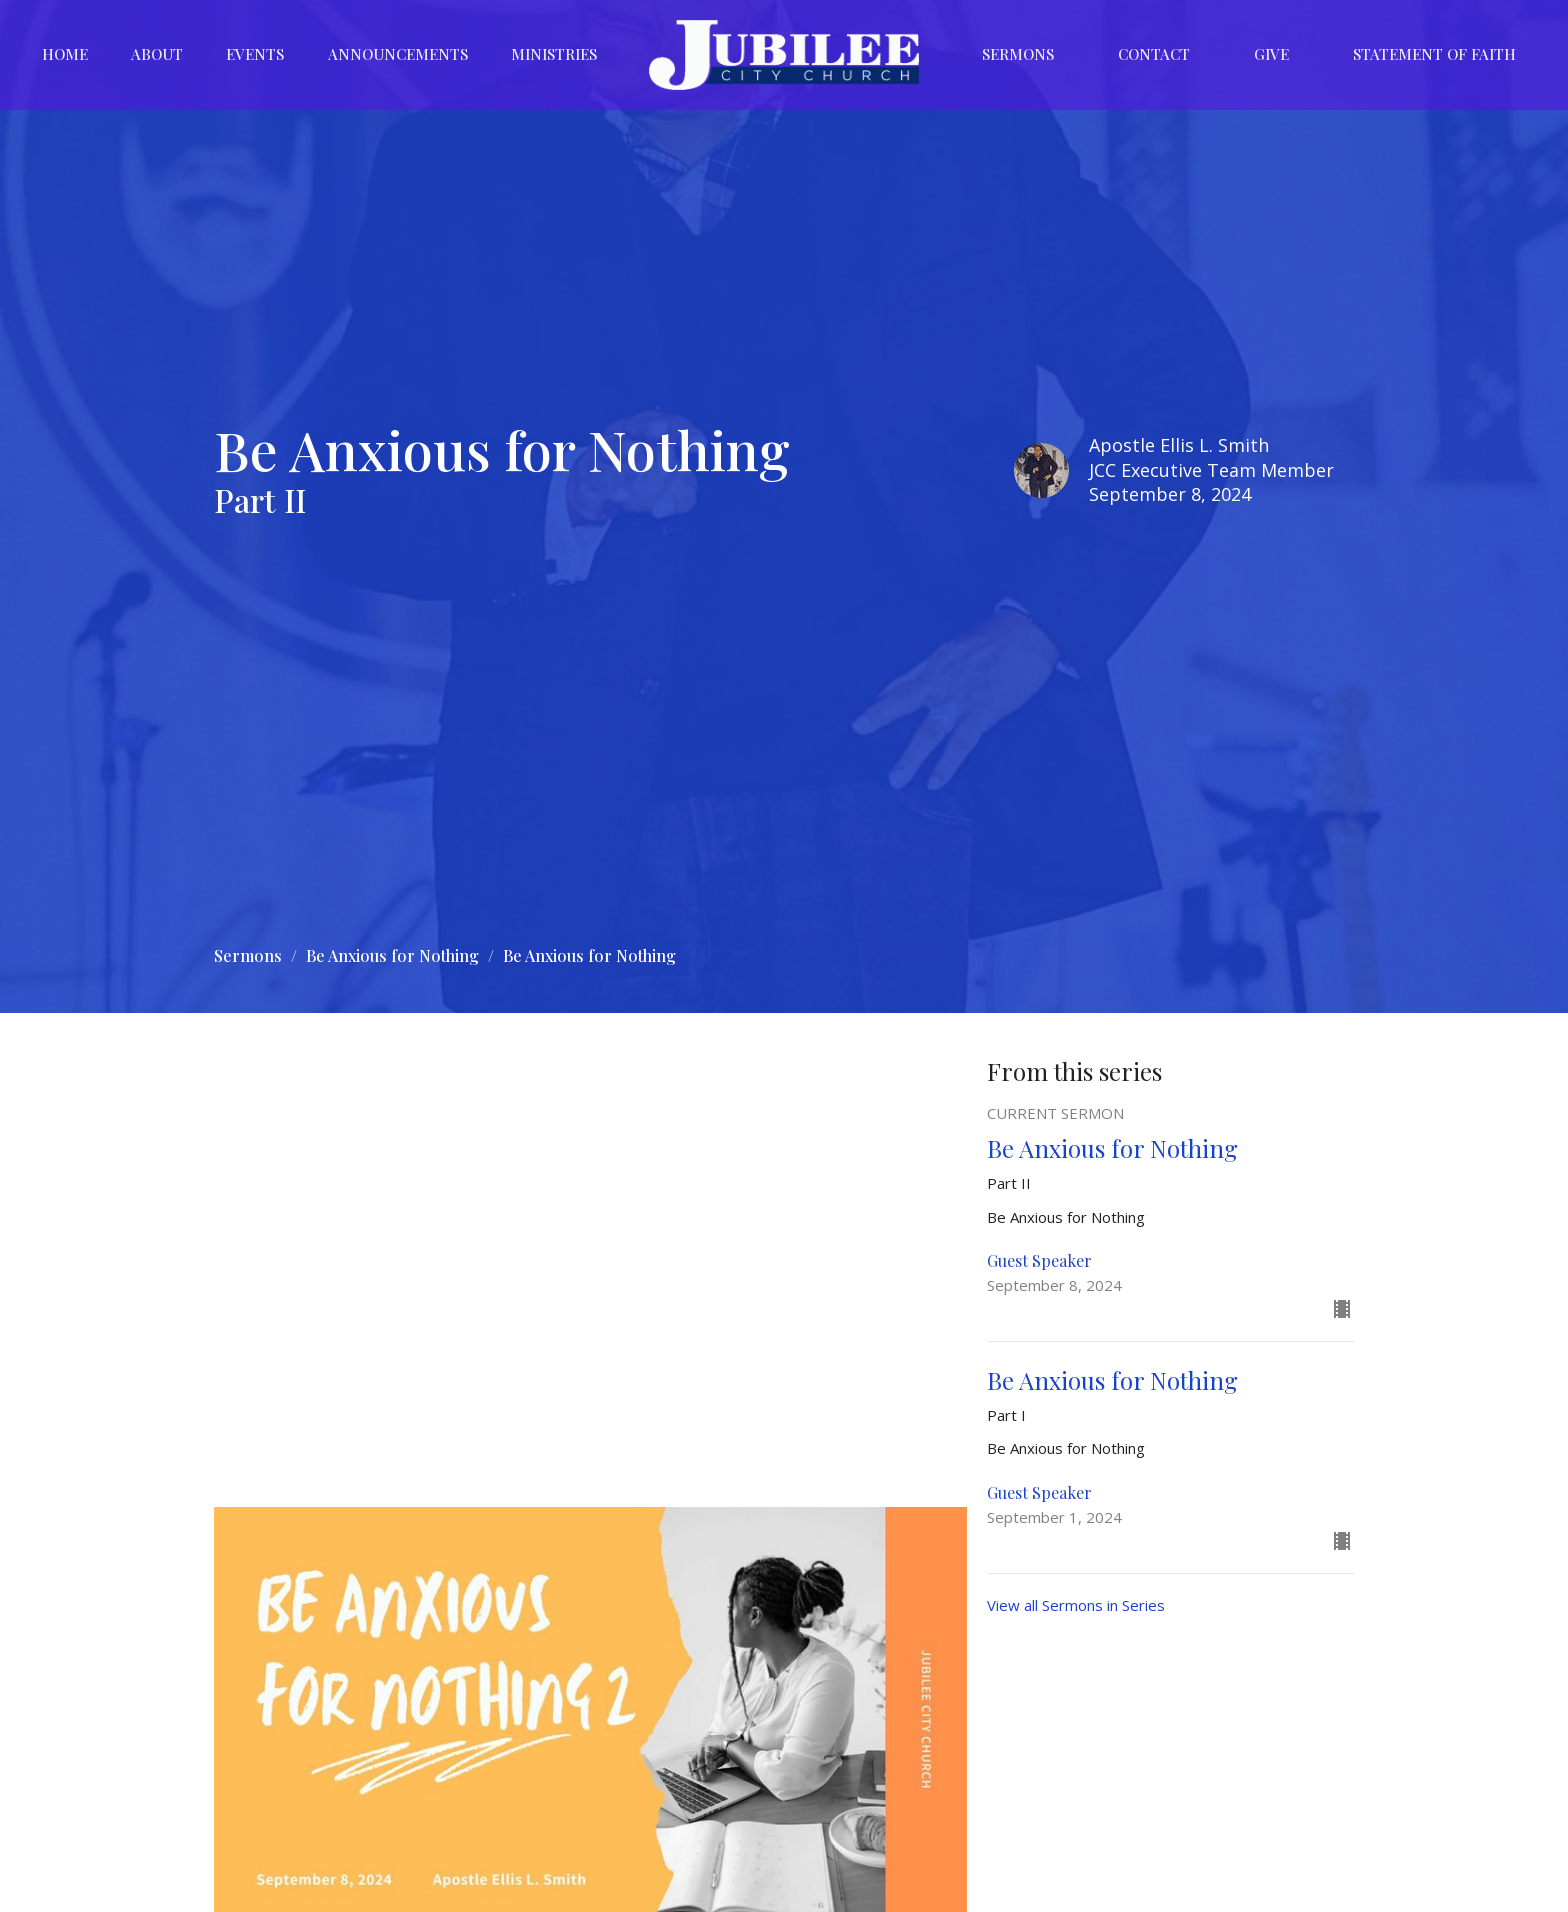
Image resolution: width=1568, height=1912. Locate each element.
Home (65, 54)
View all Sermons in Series (1076, 1605)
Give (1271, 54)
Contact (1154, 54)
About (157, 54)
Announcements (398, 54)
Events (255, 54)
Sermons (1018, 54)
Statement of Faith (1434, 54)
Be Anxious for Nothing (392, 955)
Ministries (554, 54)
